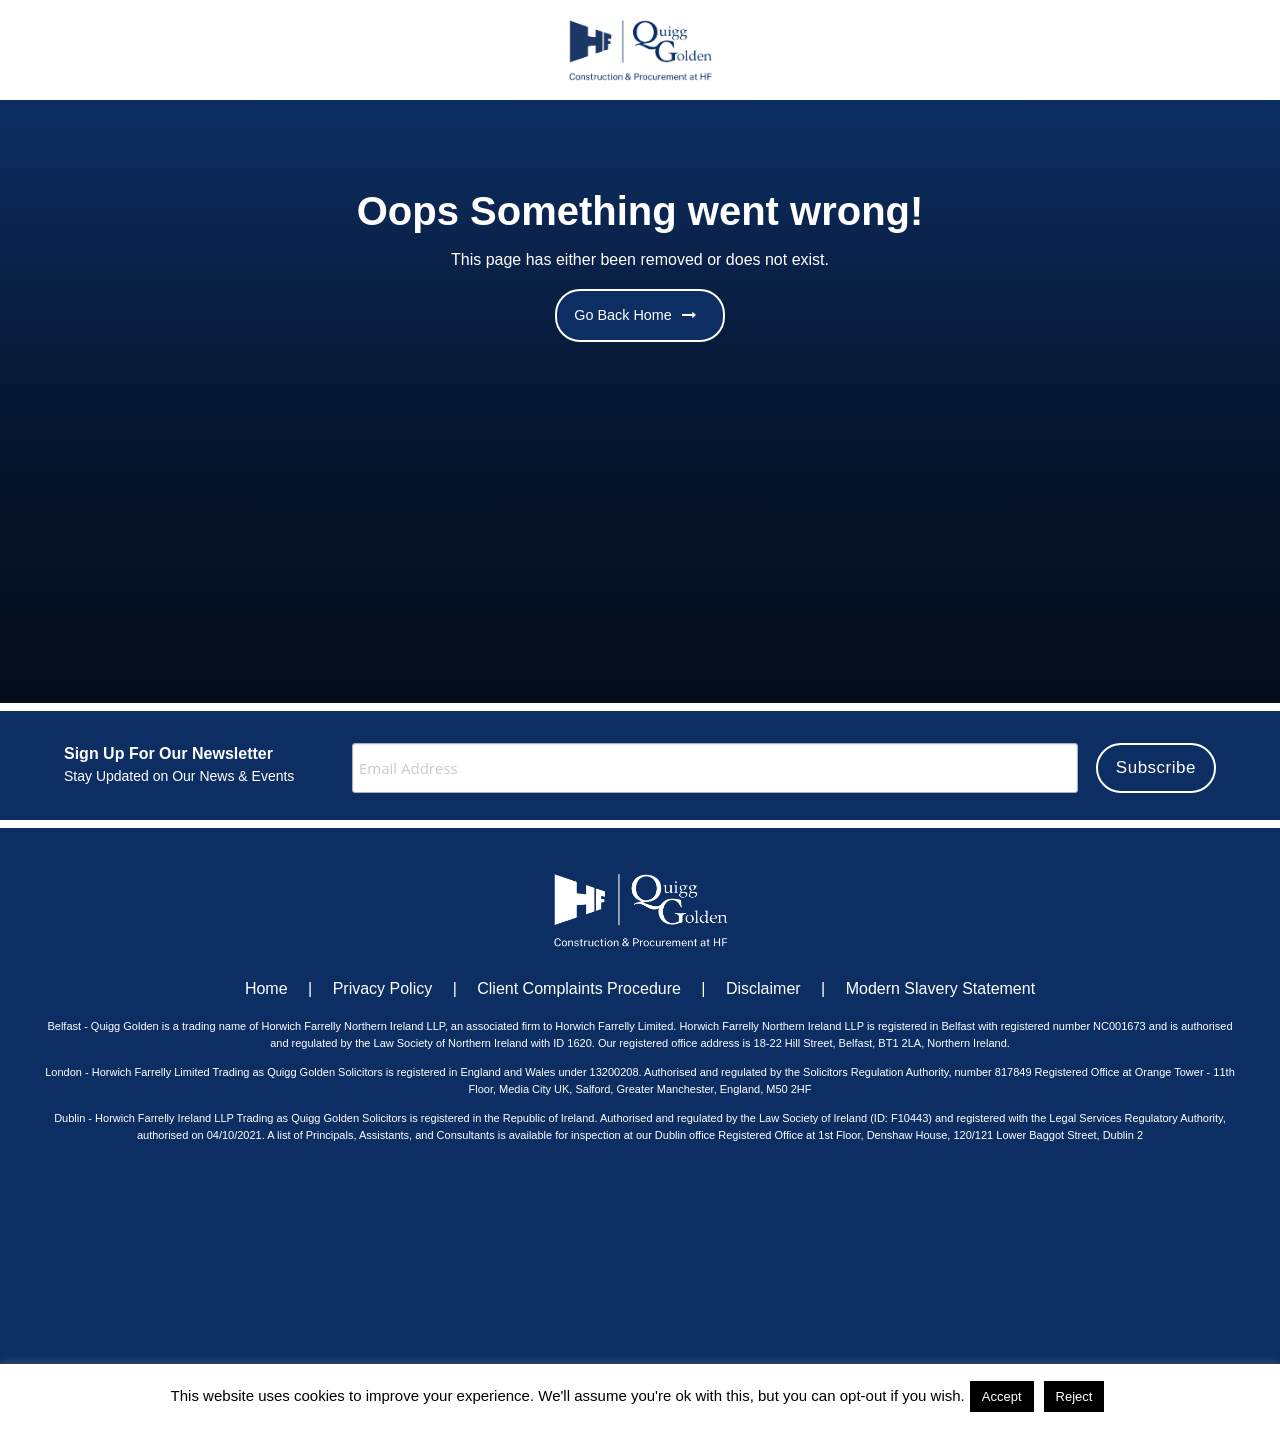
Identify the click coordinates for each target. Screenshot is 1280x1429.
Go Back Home (635, 315)
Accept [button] (1002, 1396)
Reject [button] (1074, 1396)
